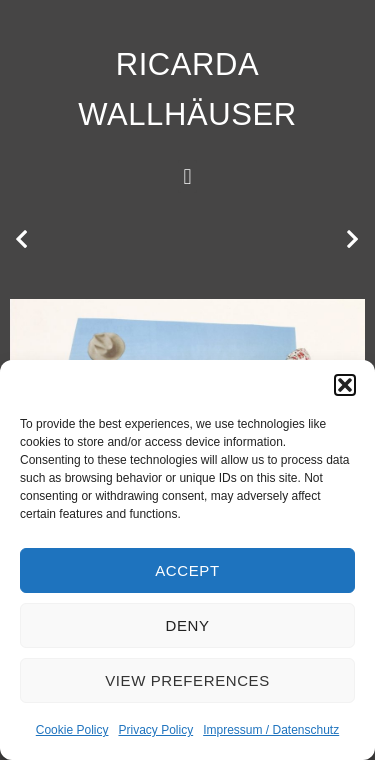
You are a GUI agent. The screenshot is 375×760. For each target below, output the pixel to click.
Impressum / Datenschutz (271, 730)
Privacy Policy (155, 730)
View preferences (187, 680)
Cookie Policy (72, 730)
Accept (187, 570)
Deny (187, 625)
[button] (345, 385)
